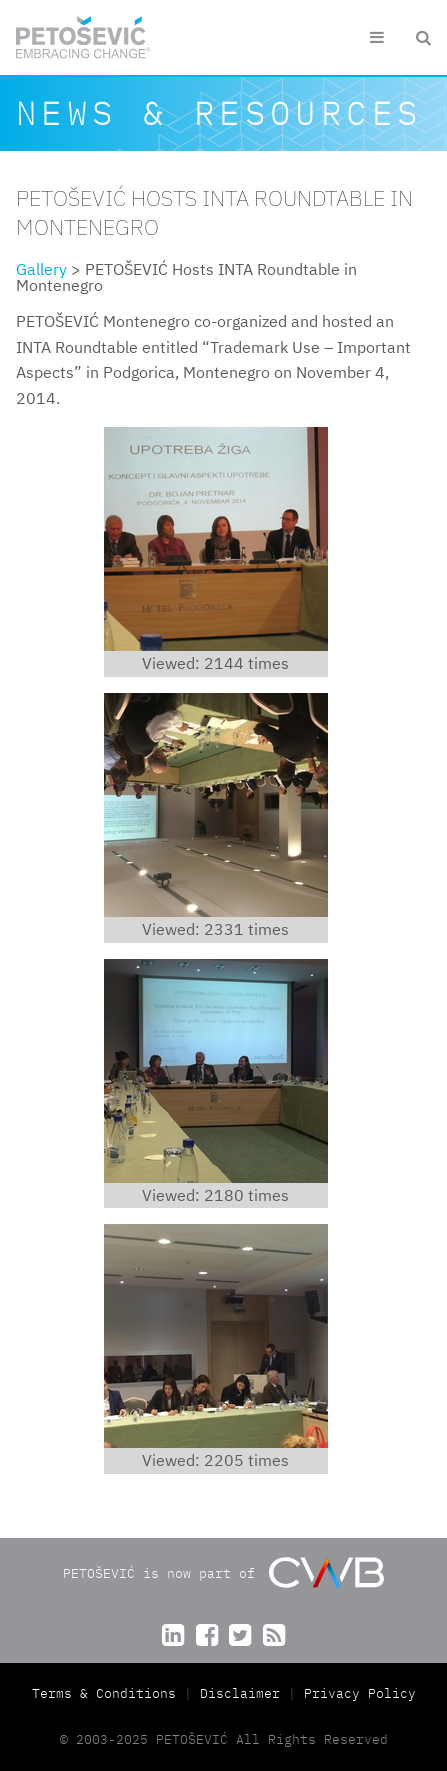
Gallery (41, 269)
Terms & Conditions (108, 1693)
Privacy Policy (360, 1693)
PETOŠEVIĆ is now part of (223, 1572)
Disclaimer (240, 1693)
